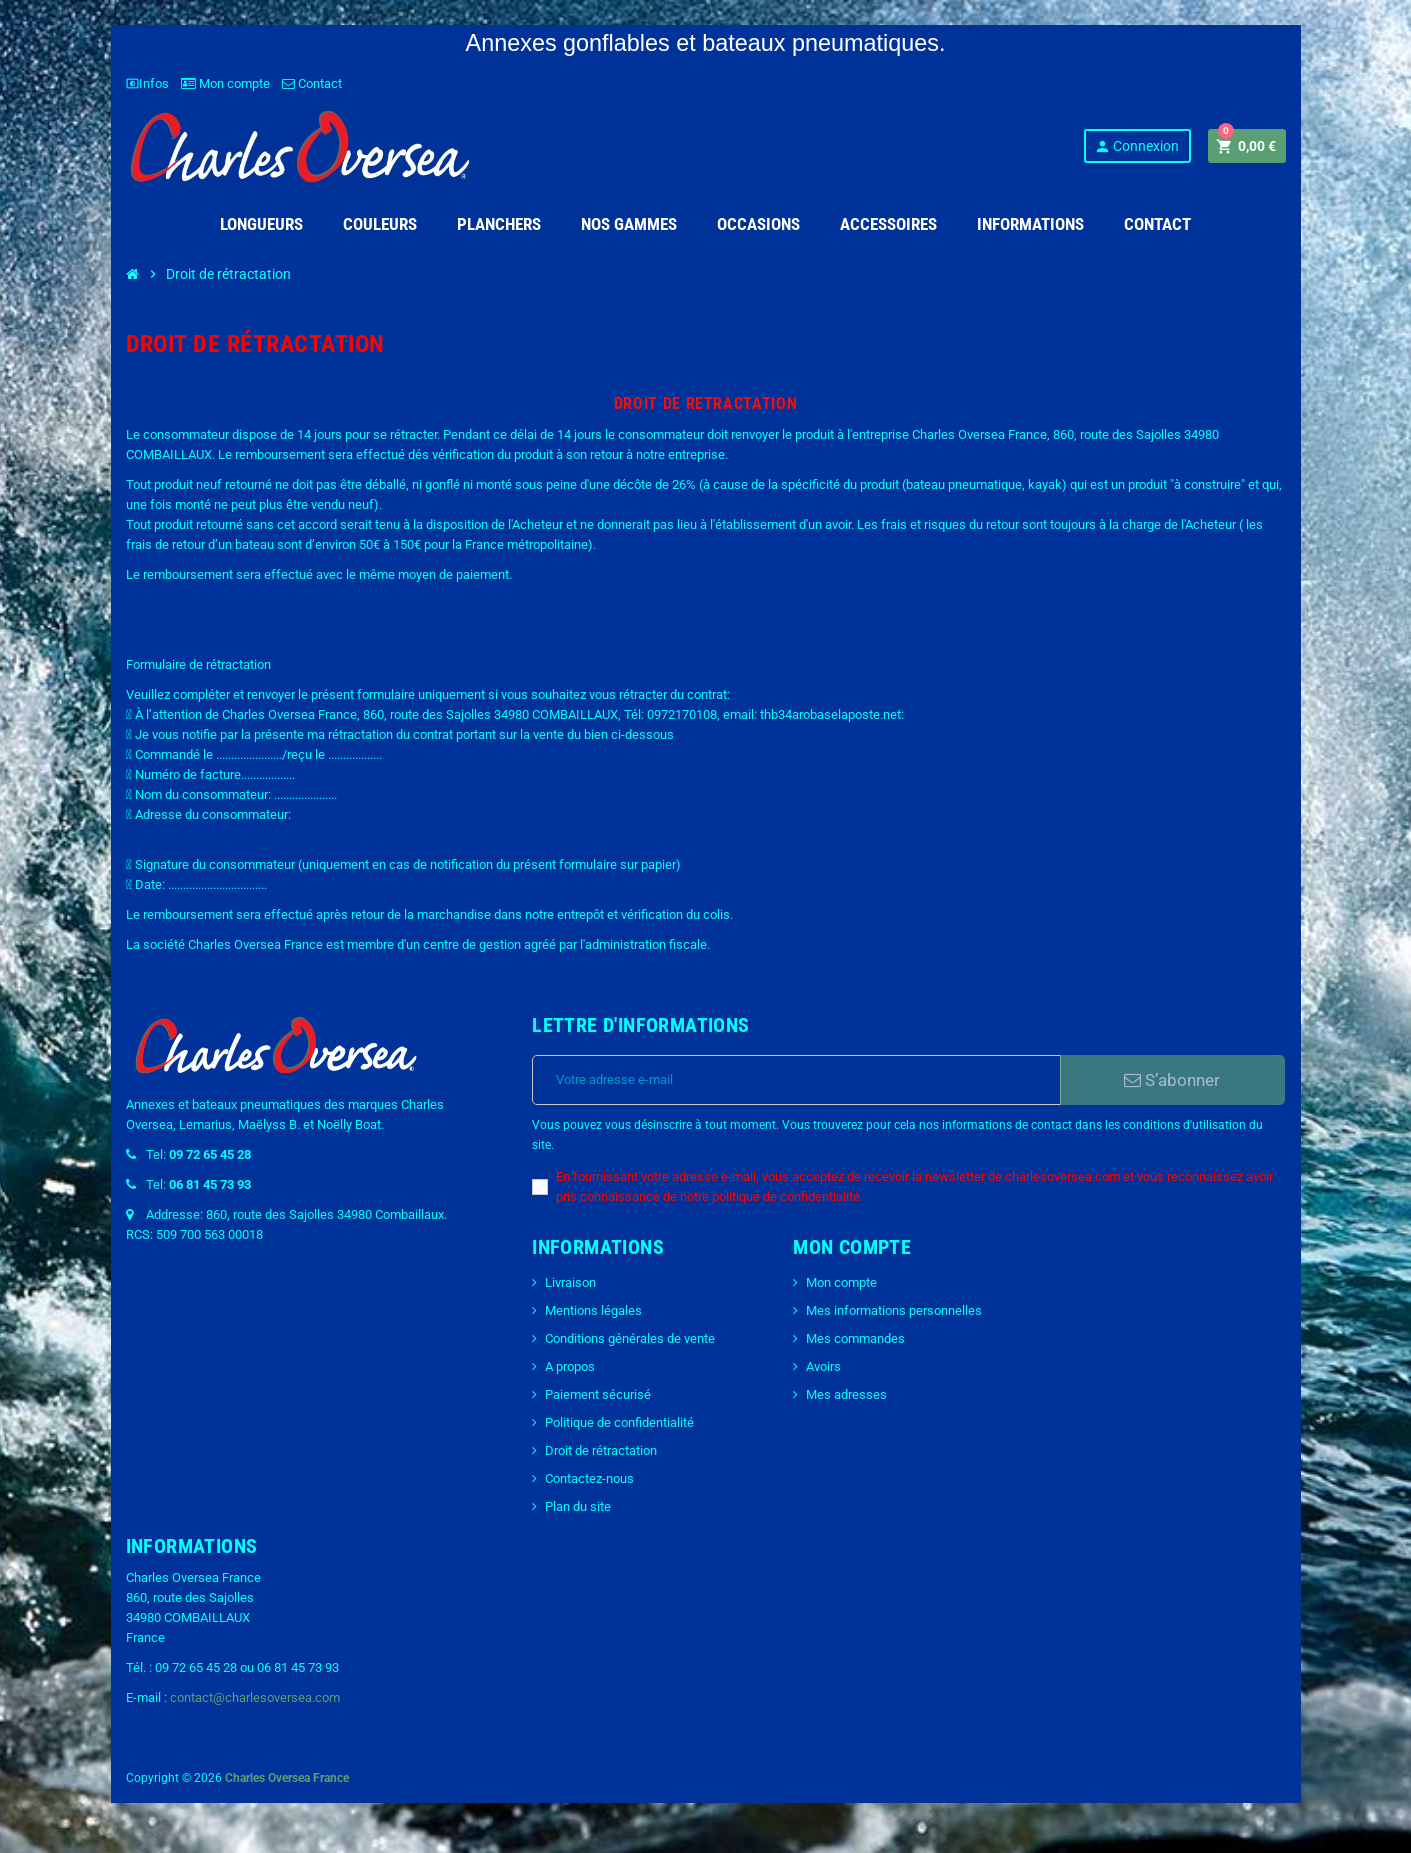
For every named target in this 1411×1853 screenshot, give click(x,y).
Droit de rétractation (601, 1450)
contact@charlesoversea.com (255, 1697)
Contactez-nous (589, 1478)
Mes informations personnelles (894, 1310)
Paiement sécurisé (598, 1394)
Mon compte (225, 83)
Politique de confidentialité (619, 1422)
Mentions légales (593, 1310)
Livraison (570, 1282)
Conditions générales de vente (630, 1338)
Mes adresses (846, 1394)
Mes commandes (855, 1338)
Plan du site (578, 1506)
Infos (147, 83)
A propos (570, 1366)
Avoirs (823, 1366)
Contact (312, 83)
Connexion (1136, 146)
